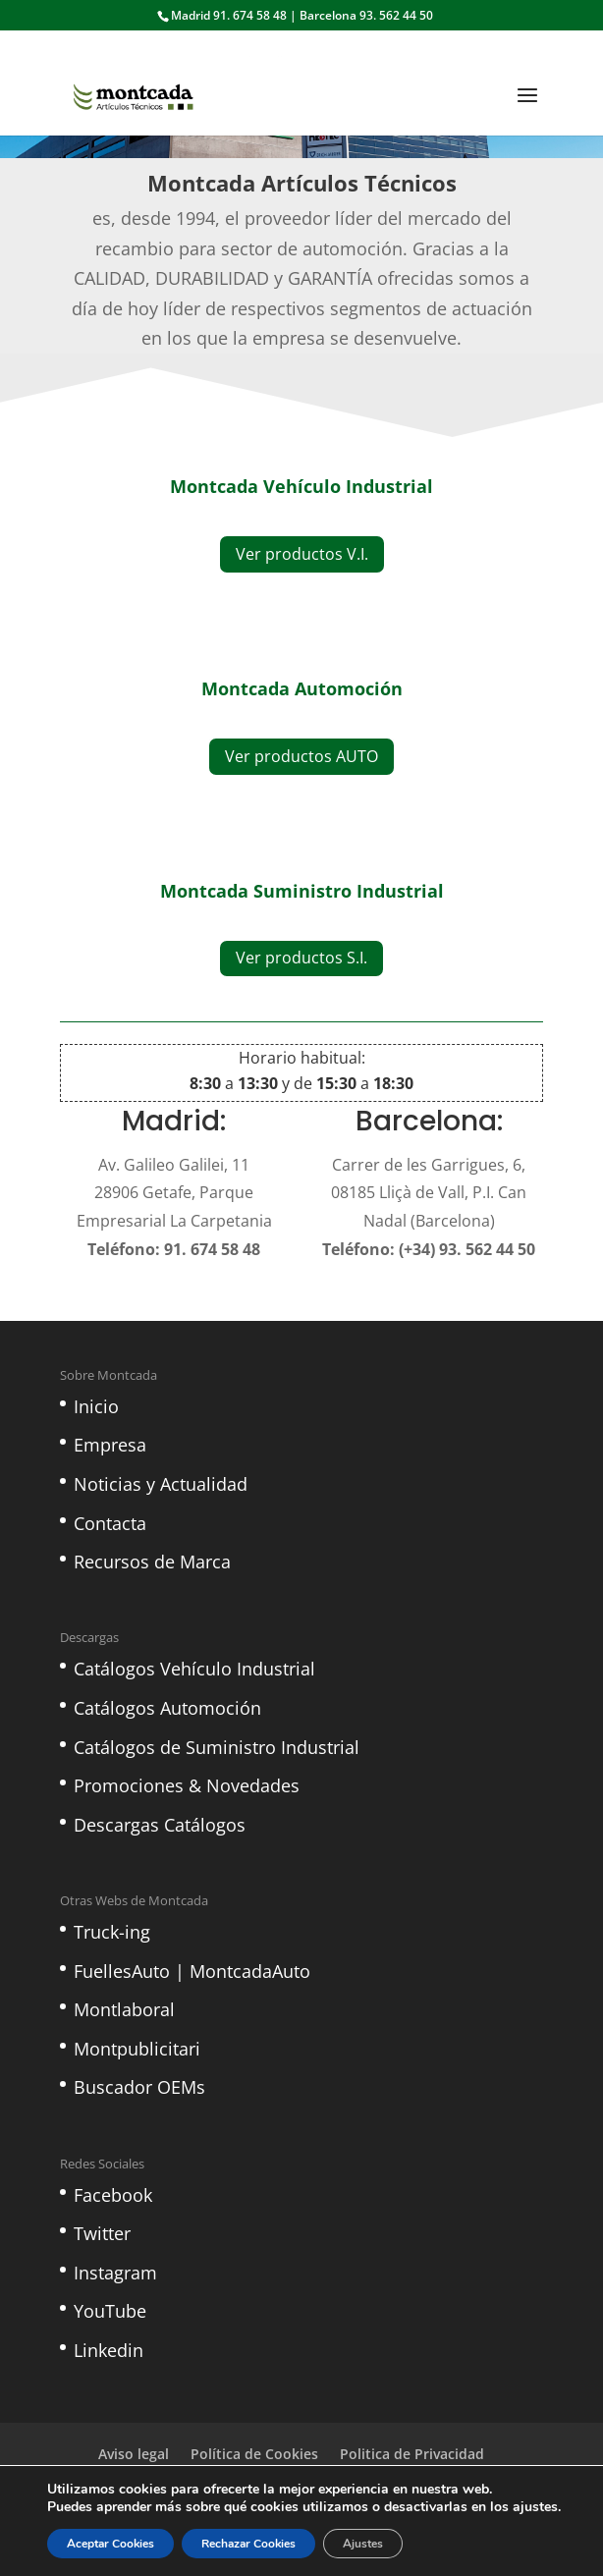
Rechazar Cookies (248, 2543)
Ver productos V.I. (302, 554)
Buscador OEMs (139, 2087)
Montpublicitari (137, 2048)
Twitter (102, 2233)
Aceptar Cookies (110, 2543)
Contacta (110, 1523)
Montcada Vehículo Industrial (301, 486)
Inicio (96, 1406)
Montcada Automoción (302, 688)
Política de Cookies (254, 2453)
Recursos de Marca (152, 1561)
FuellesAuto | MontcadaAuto (192, 1971)
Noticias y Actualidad (160, 1484)
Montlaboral (124, 2009)
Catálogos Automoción (167, 1708)
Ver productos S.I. (301, 957)
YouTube (110, 2311)
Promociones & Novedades (187, 1785)
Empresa (110, 1444)
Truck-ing (112, 1932)
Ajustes (363, 2543)
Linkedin (108, 2350)
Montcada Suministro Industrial (302, 891)
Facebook (113, 2195)
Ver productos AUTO (301, 756)
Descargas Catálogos (160, 1824)
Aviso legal (133, 2453)
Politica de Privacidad (412, 2453)
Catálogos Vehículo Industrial (194, 1668)
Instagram (115, 2272)
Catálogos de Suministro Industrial (216, 1747)
